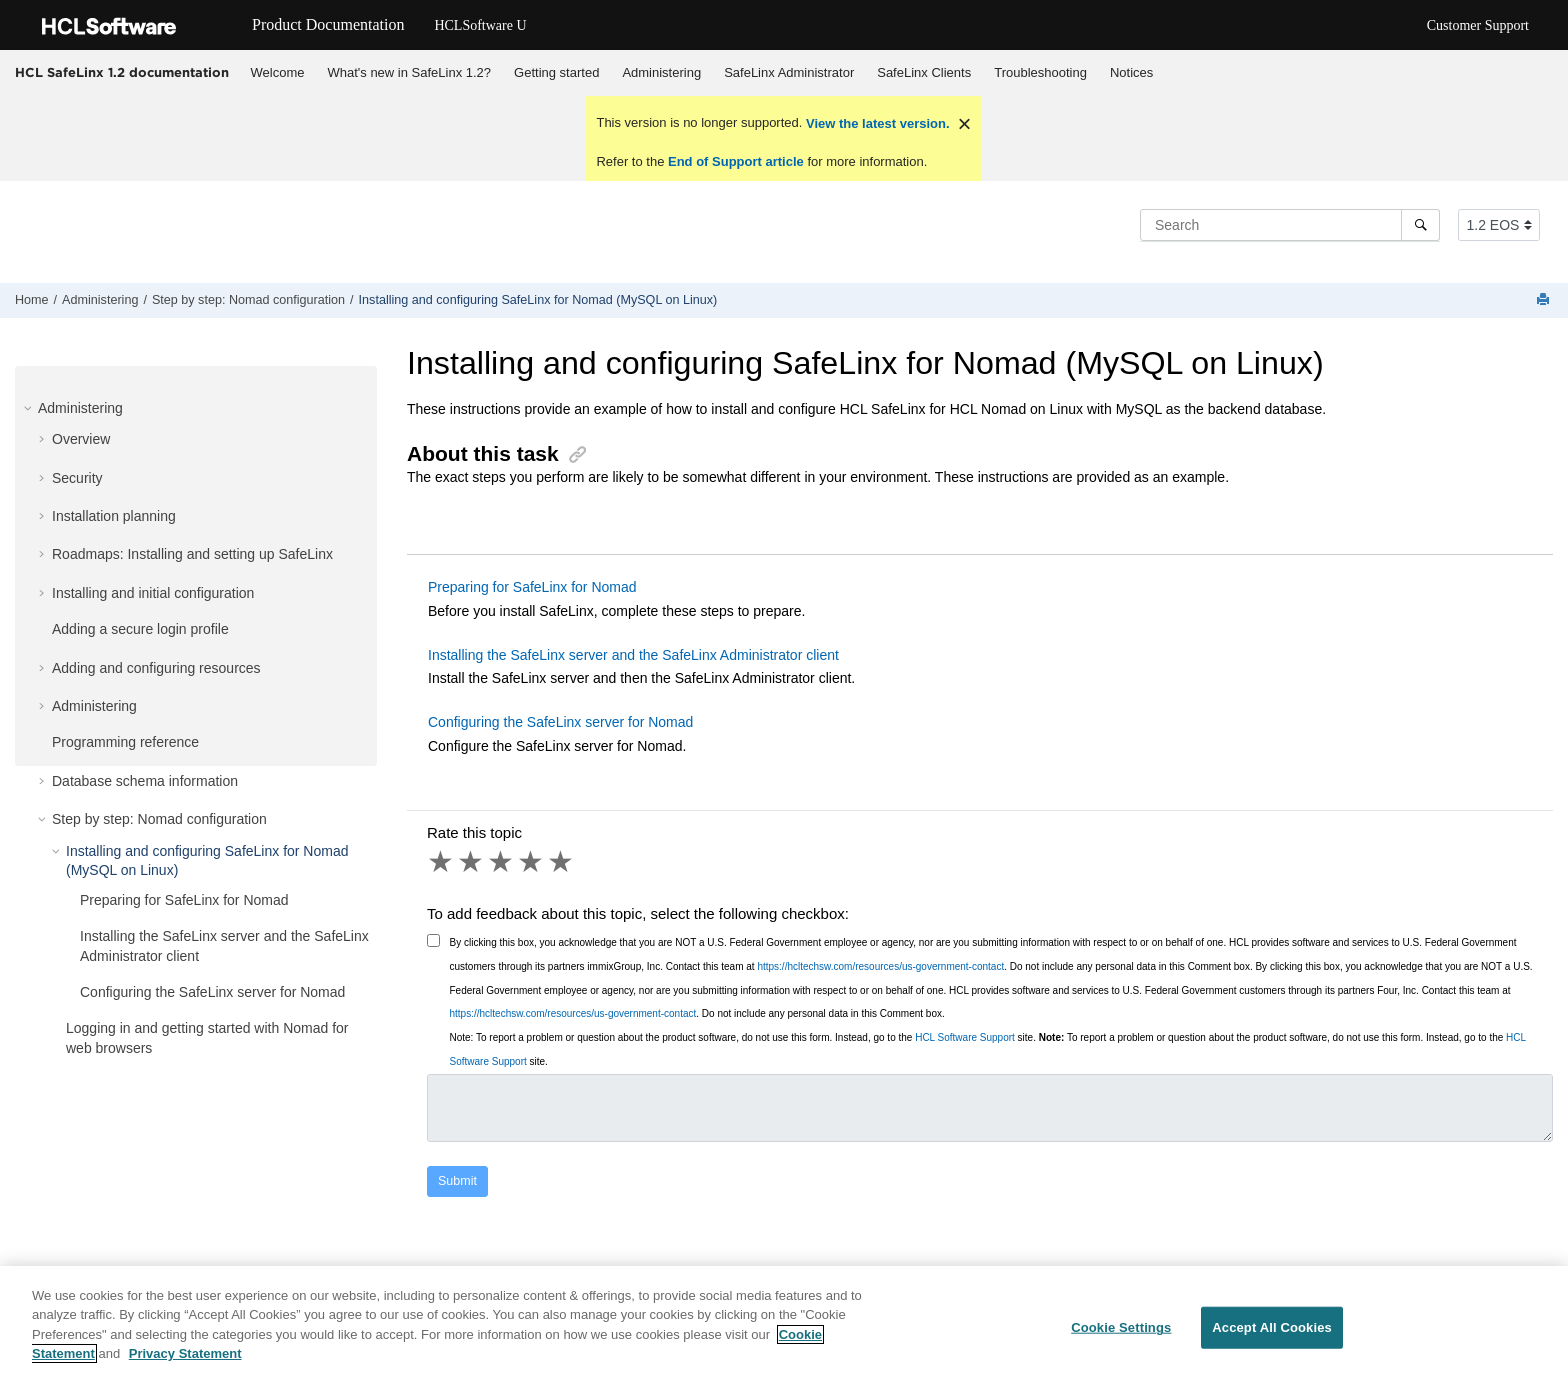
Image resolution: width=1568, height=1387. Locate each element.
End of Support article (735, 161)
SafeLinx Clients (924, 72)
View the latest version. (875, 123)
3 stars (502, 862)
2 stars (472, 862)
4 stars (532, 862)
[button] (30, 408)
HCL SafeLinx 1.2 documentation (122, 72)
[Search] (1420, 225)
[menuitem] (277, 73)
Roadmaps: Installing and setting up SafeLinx (192, 554)
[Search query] (1290, 225)
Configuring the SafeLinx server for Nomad (212, 992)
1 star (442, 862)
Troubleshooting (1040, 72)
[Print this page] (1545, 300)
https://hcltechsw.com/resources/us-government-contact (880, 966)
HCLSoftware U (480, 25)
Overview (81, 439)
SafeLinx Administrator (789, 72)
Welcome (278, 72)
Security (77, 478)
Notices (1131, 72)
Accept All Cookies (1272, 1327)
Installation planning (114, 516)
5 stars (562, 862)
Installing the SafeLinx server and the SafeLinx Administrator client (633, 655)
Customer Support (1478, 25)
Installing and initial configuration (153, 593)
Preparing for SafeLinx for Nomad (184, 900)
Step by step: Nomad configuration (248, 300)
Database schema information (145, 781)
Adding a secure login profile (140, 629)
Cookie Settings (1121, 1327)
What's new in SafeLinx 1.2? (409, 72)
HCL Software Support (965, 1037)
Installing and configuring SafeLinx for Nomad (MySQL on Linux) (538, 300)
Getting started (556, 72)
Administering (661, 72)
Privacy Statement (185, 1354)
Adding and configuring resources (156, 668)
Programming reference (125, 742)
